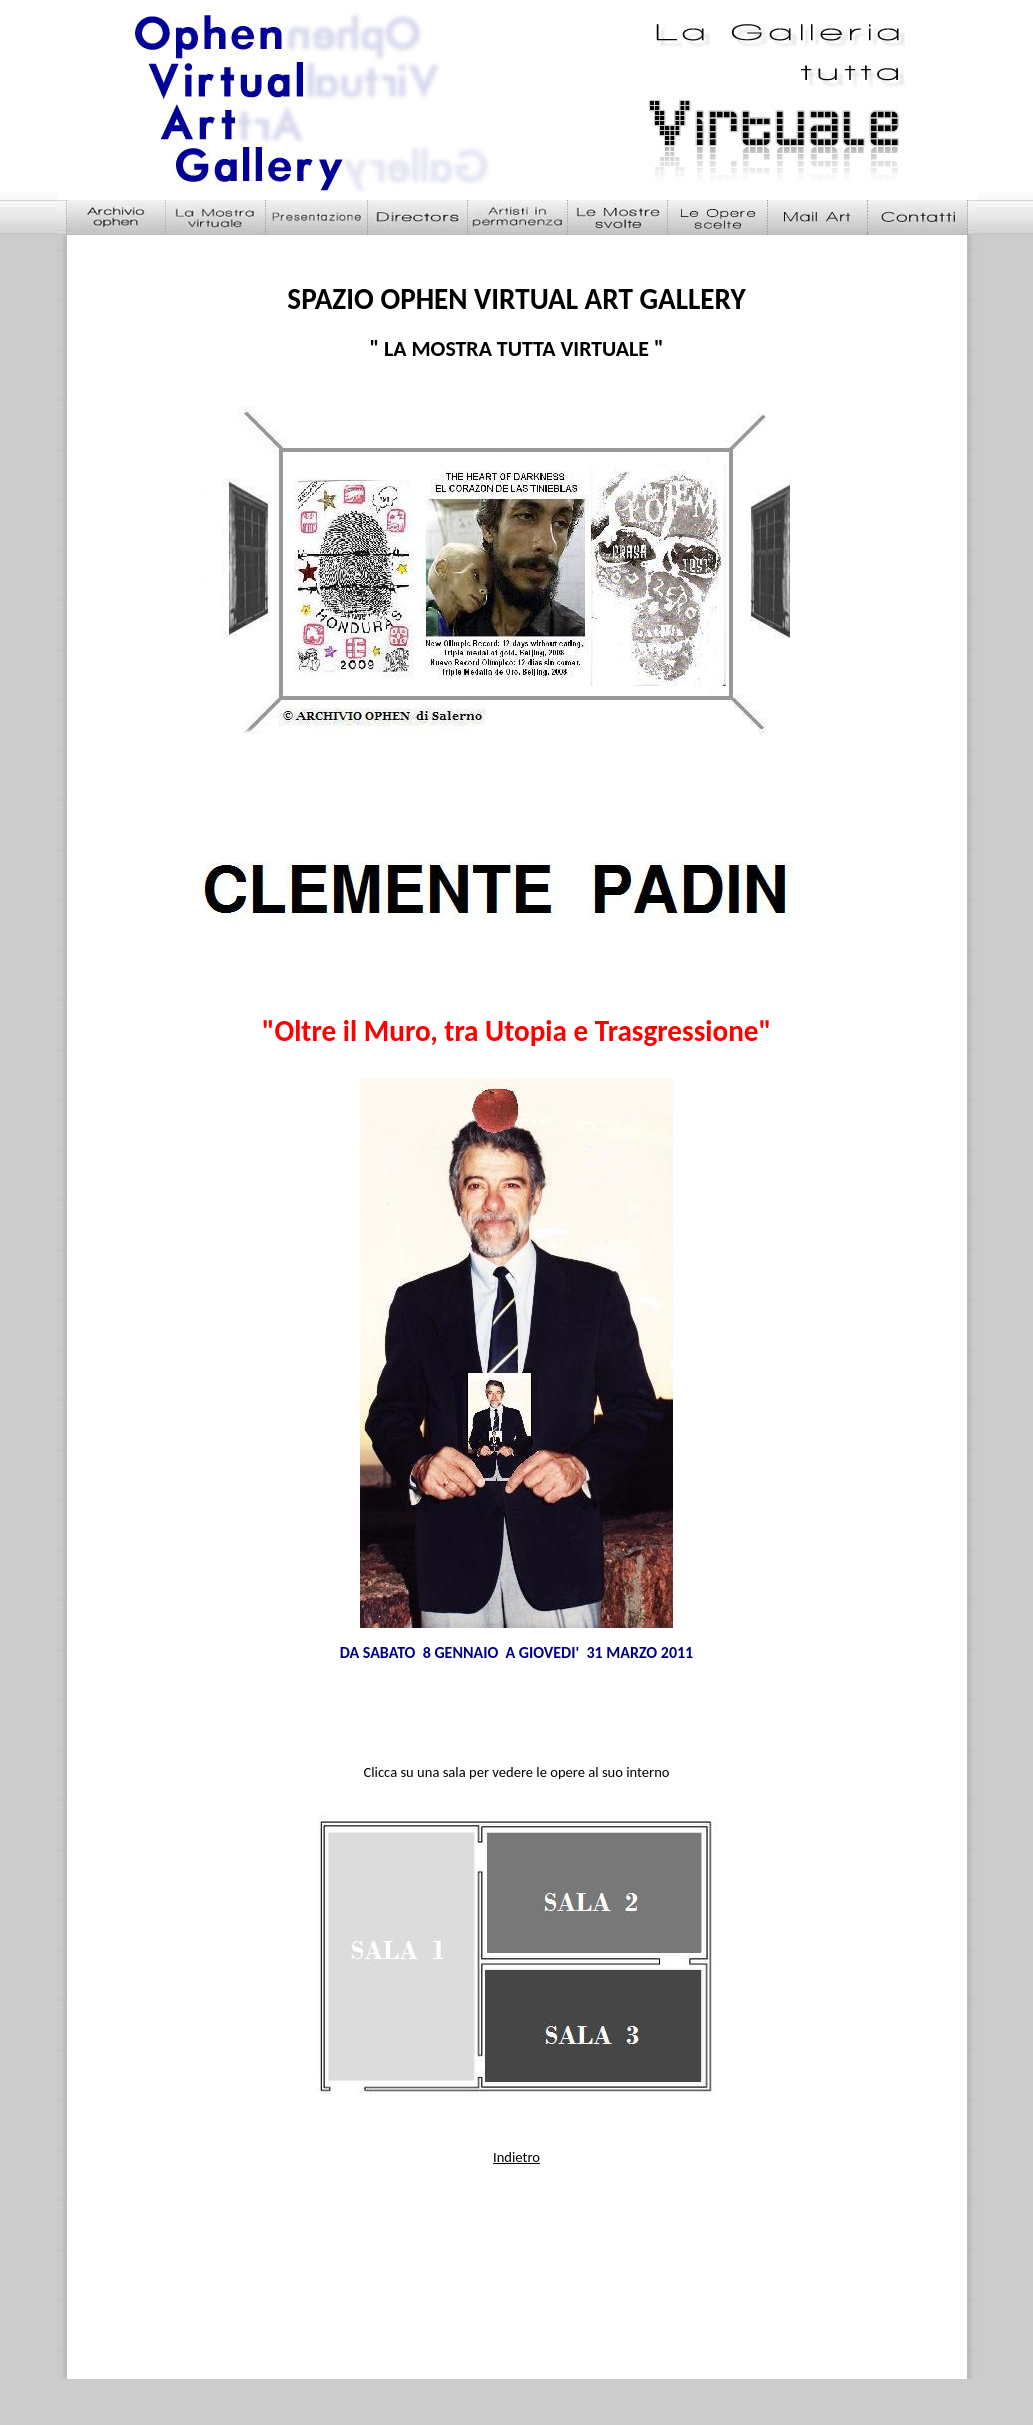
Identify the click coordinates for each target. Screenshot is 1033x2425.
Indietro (516, 2157)
